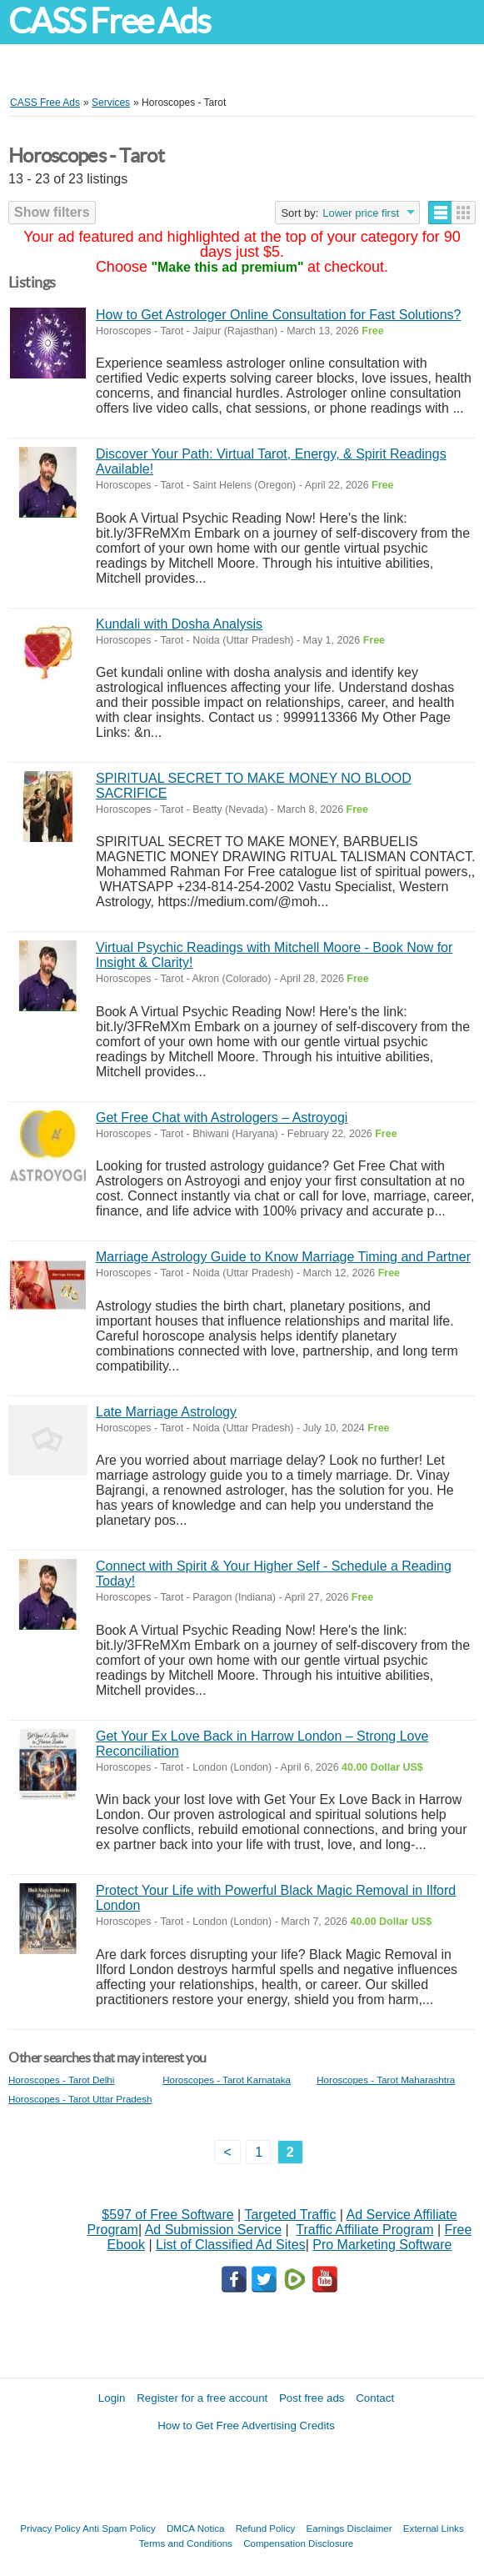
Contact (375, 2398)
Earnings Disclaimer (349, 2528)
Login (112, 2398)
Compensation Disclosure (298, 2543)
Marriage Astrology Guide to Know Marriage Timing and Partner (283, 1257)
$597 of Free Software (167, 2215)
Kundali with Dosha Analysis (179, 624)
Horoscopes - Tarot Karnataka (226, 2079)
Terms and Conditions (185, 2543)
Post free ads (312, 2398)
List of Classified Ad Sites (231, 2245)
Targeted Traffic (290, 2215)
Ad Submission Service (213, 2230)
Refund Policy (266, 2528)
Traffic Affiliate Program (364, 2230)
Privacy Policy (50, 2528)
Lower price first (360, 213)
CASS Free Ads (109, 21)
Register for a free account (202, 2398)
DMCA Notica (196, 2528)
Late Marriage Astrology (166, 1412)
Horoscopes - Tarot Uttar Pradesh (80, 2098)
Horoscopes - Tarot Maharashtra (386, 2079)
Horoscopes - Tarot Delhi (61, 2079)
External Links (433, 2528)
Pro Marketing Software (382, 2245)
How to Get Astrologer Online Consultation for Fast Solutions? (278, 315)
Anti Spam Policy (119, 2528)
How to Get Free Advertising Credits (246, 2425)
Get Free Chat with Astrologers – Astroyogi (221, 1117)
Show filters (52, 212)
